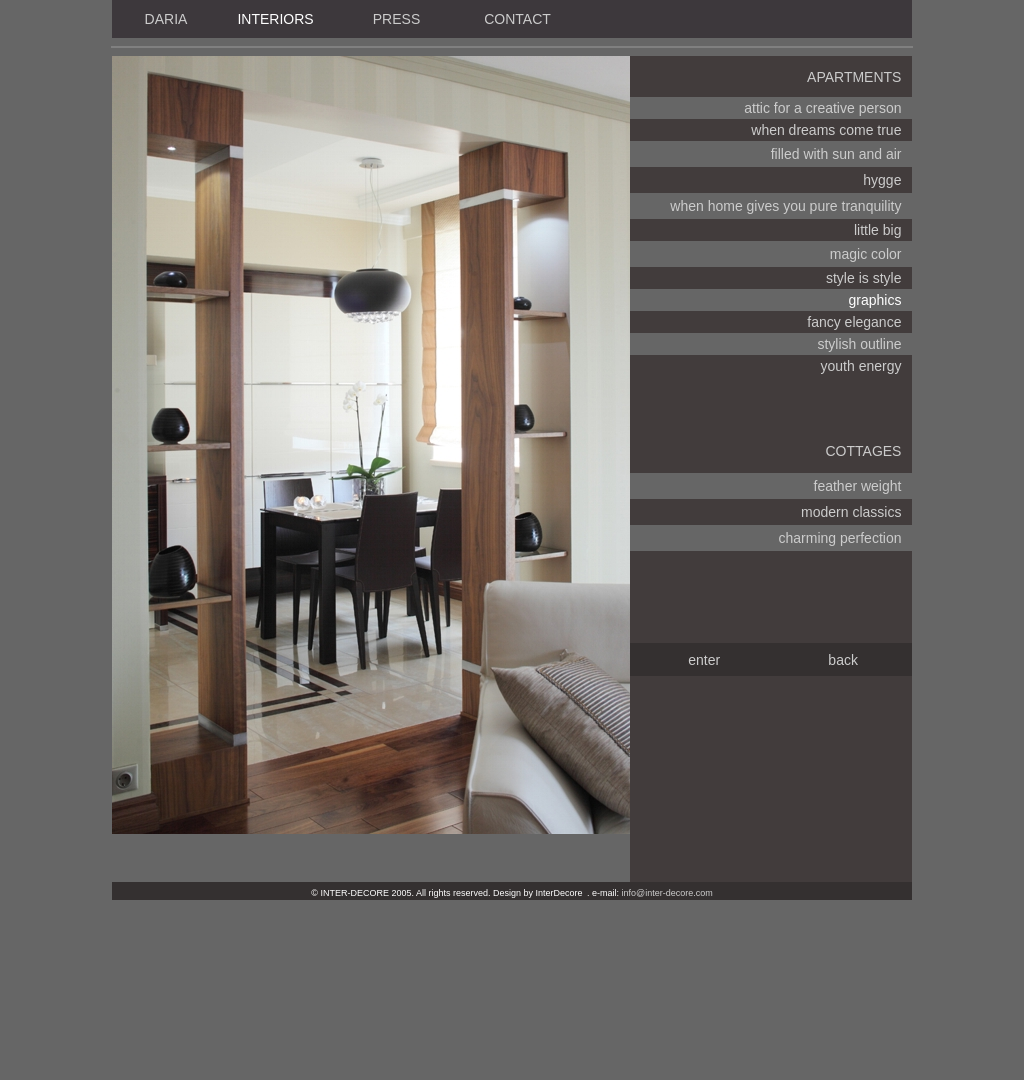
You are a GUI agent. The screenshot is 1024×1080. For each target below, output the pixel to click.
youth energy (861, 366)
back (843, 660)
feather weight (858, 486)
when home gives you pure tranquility (785, 206)
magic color (866, 254)
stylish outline (859, 344)
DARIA (166, 19)
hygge (882, 180)
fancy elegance (854, 322)
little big (877, 230)
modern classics (851, 512)
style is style (863, 278)
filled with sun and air (836, 154)
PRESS (396, 19)
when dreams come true (826, 130)
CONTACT (517, 19)
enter (704, 660)
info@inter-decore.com (667, 893)
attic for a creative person (822, 108)
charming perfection (840, 538)
